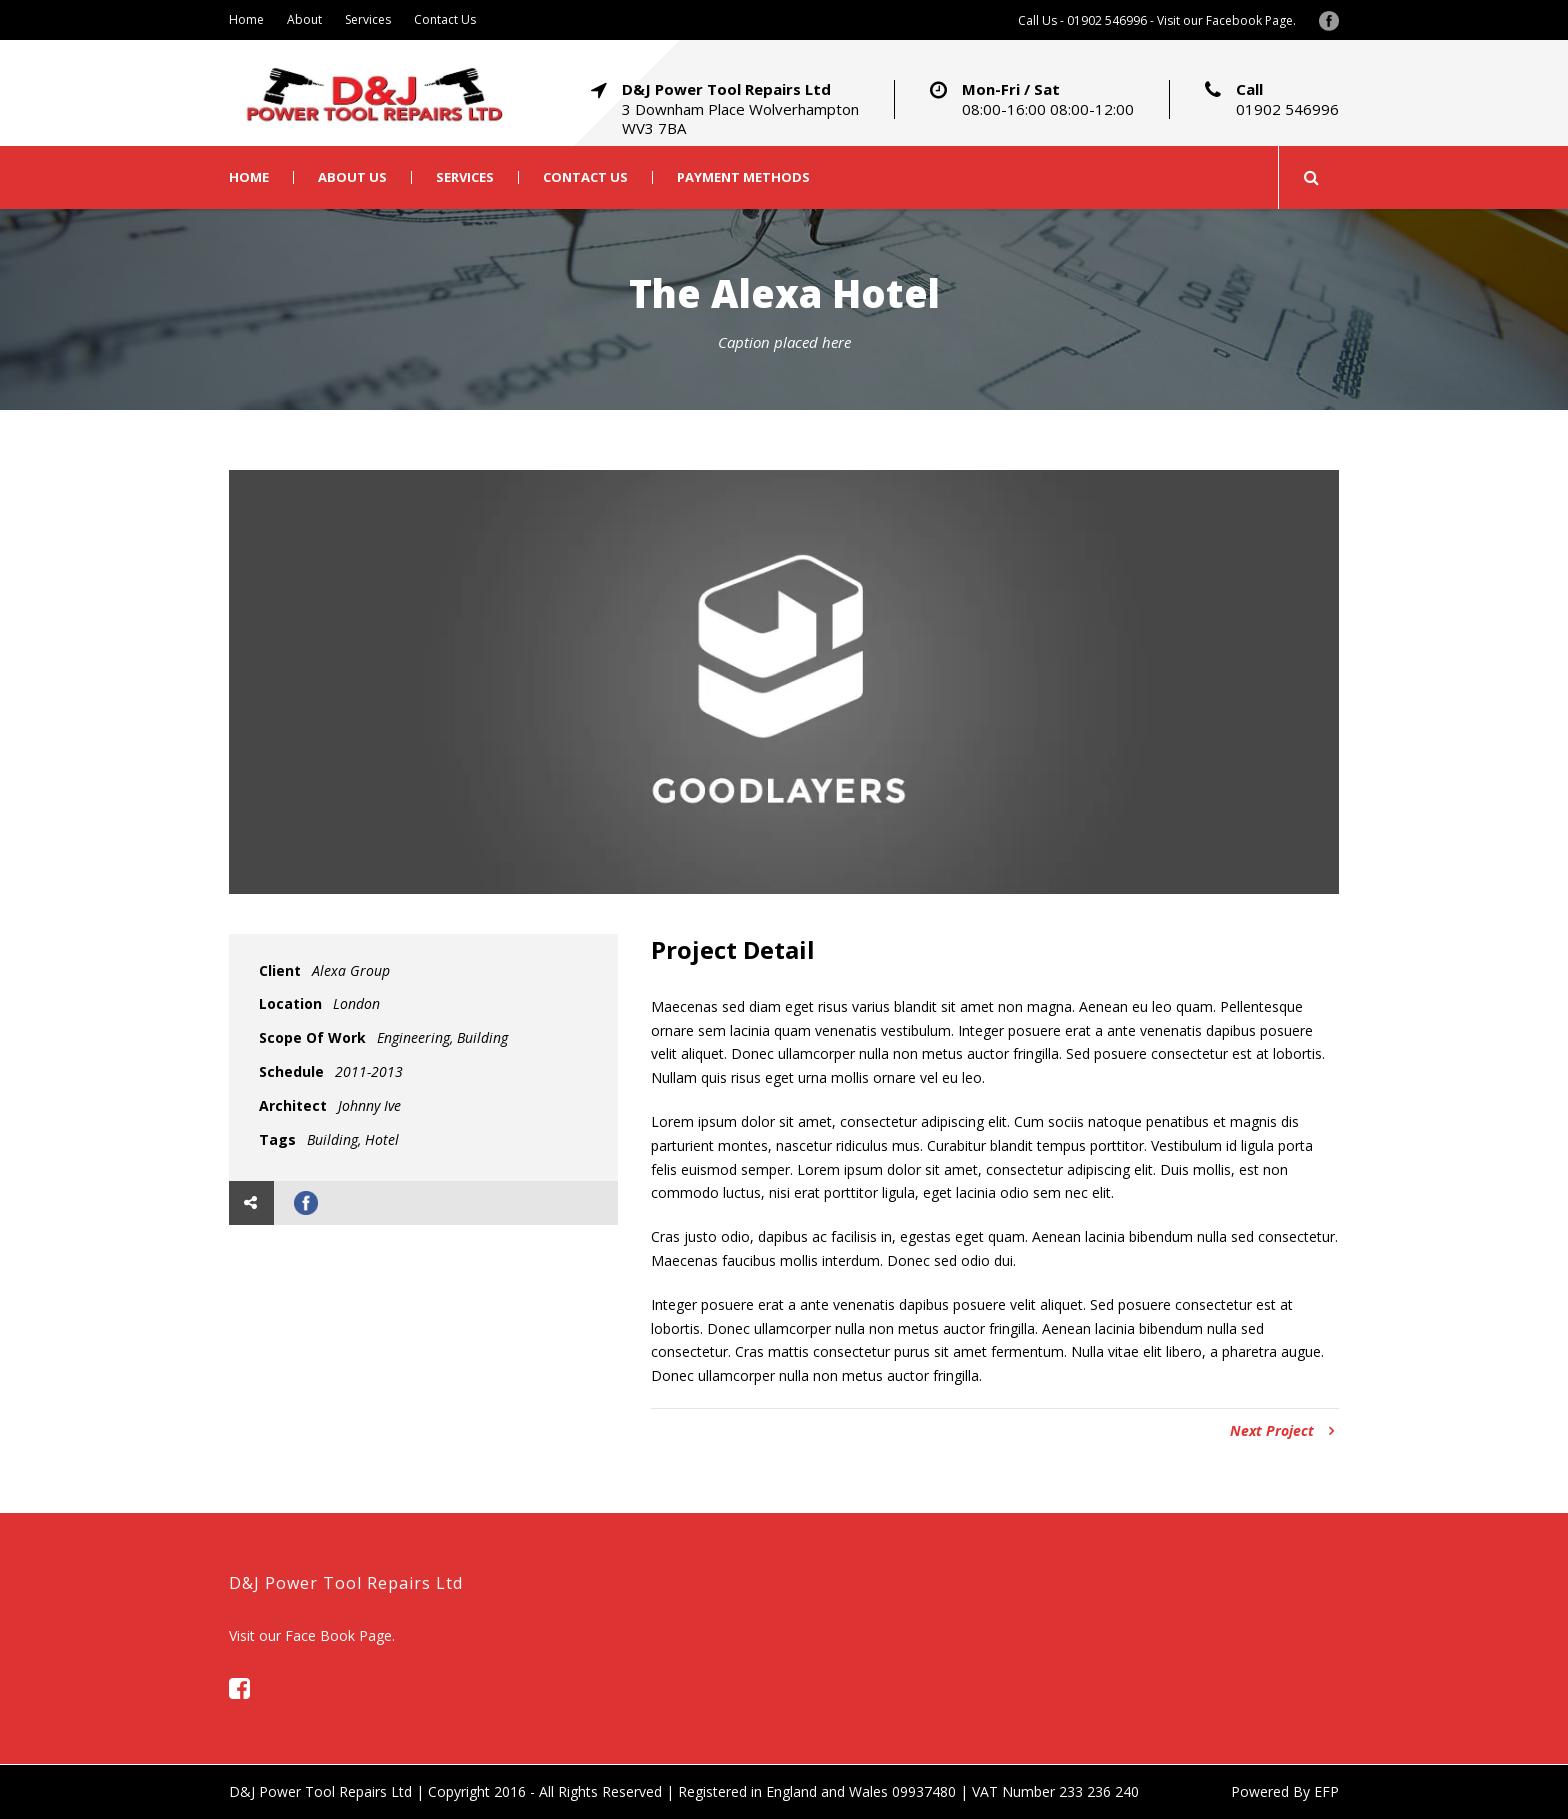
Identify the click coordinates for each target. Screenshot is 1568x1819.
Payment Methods (743, 177)
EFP (1326, 1791)
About (304, 19)
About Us (352, 177)
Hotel (382, 1139)
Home (246, 19)
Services (368, 19)
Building (332, 1139)
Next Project (1282, 1430)
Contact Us (445, 19)
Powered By (1272, 1791)
